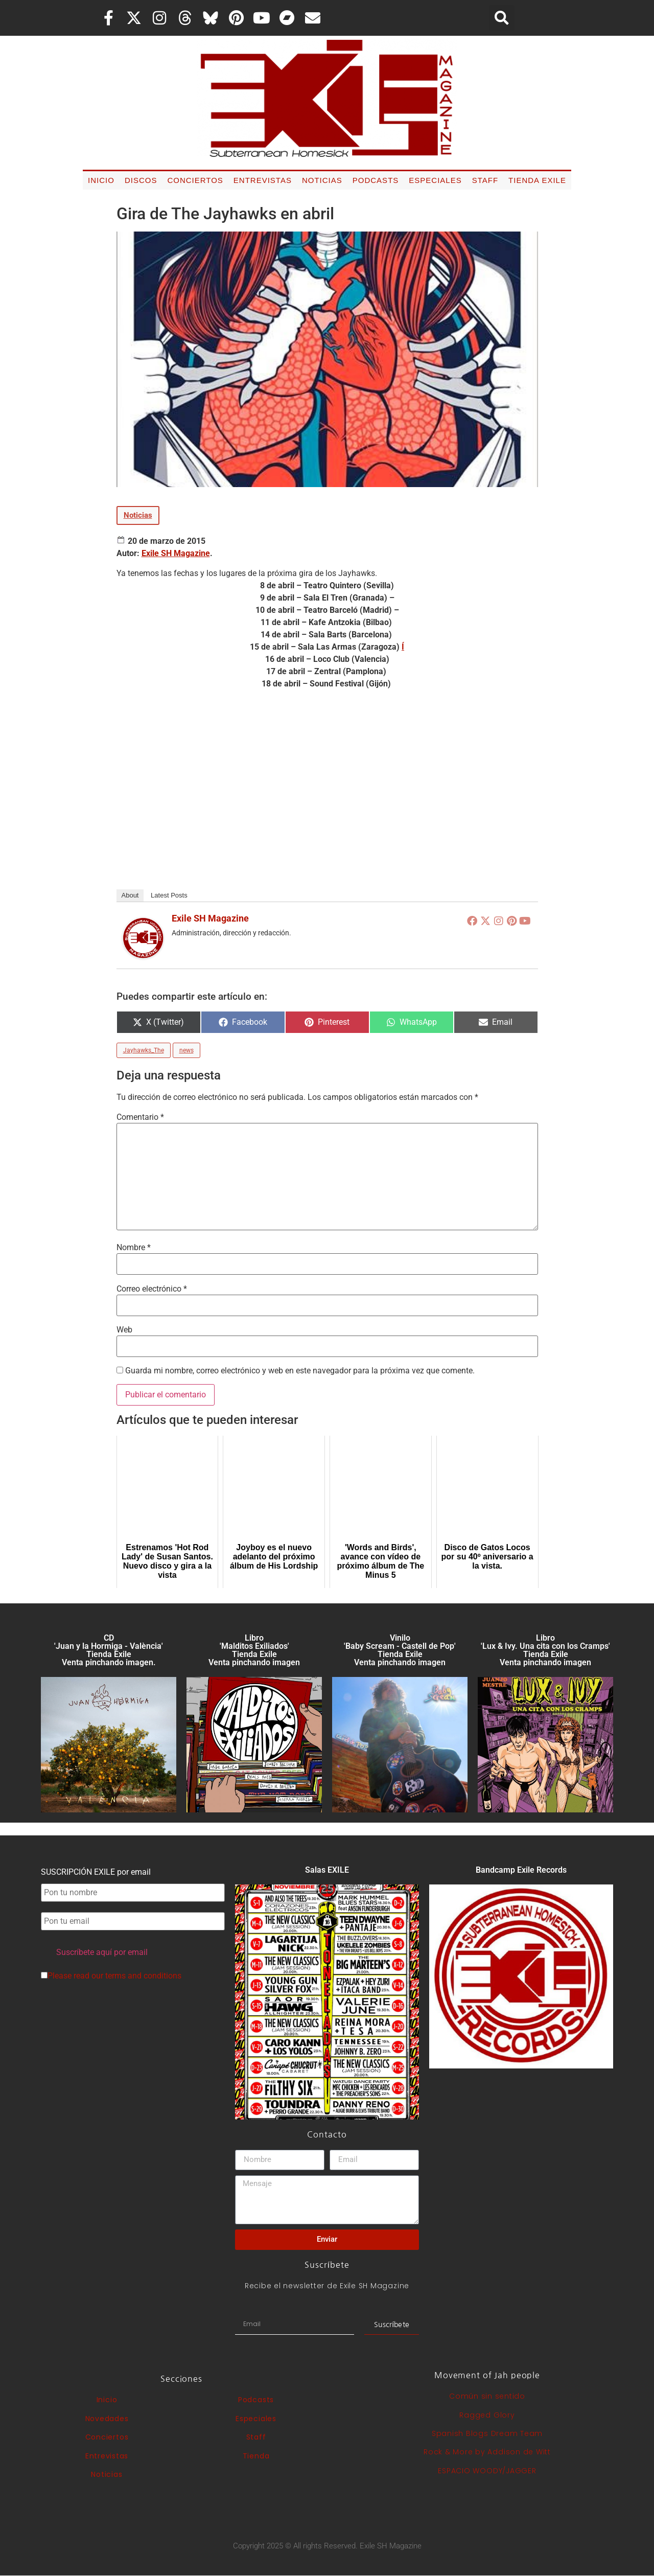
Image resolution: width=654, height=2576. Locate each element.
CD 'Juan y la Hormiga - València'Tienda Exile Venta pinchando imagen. (108, 1650)
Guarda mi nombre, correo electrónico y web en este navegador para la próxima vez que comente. (300, 1371)
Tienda (256, 2456)
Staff (485, 180)
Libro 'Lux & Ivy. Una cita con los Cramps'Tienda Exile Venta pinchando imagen (545, 1650)
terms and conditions (143, 1976)
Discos (141, 180)
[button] (502, 18)
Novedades (107, 2418)
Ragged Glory (487, 2415)
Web (124, 1330)
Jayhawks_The (143, 1050)
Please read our (111, 1976)
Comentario (140, 1117)
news (186, 1050)
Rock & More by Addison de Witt (487, 2452)
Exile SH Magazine (176, 553)
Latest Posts (169, 895)
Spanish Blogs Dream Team (487, 2433)
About (130, 895)
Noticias (322, 180)
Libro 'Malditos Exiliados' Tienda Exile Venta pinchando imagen (254, 1650)
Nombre (133, 1248)
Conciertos (195, 180)
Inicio (101, 180)
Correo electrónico (151, 1289)
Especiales (435, 180)
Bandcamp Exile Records (521, 1870)
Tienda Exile (537, 180)
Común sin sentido (487, 2396)
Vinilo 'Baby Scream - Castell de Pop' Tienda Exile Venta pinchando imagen (400, 1650)
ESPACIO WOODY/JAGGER (487, 2471)
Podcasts (376, 180)
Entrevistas (262, 180)
